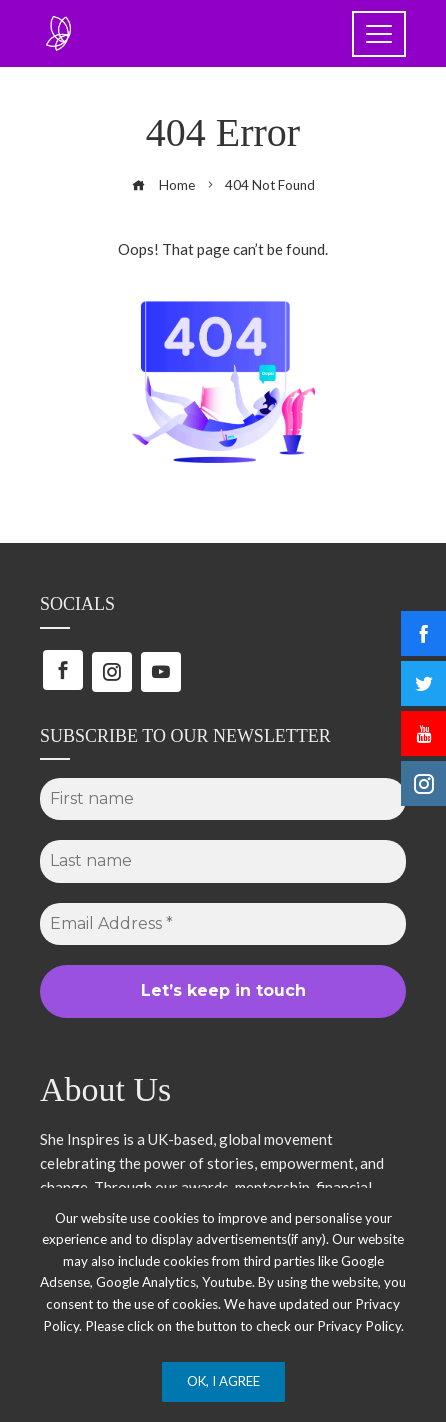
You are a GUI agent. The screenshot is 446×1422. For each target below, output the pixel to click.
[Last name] (223, 861)
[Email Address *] (223, 924)
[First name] (223, 799)
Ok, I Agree (223, 1381)
